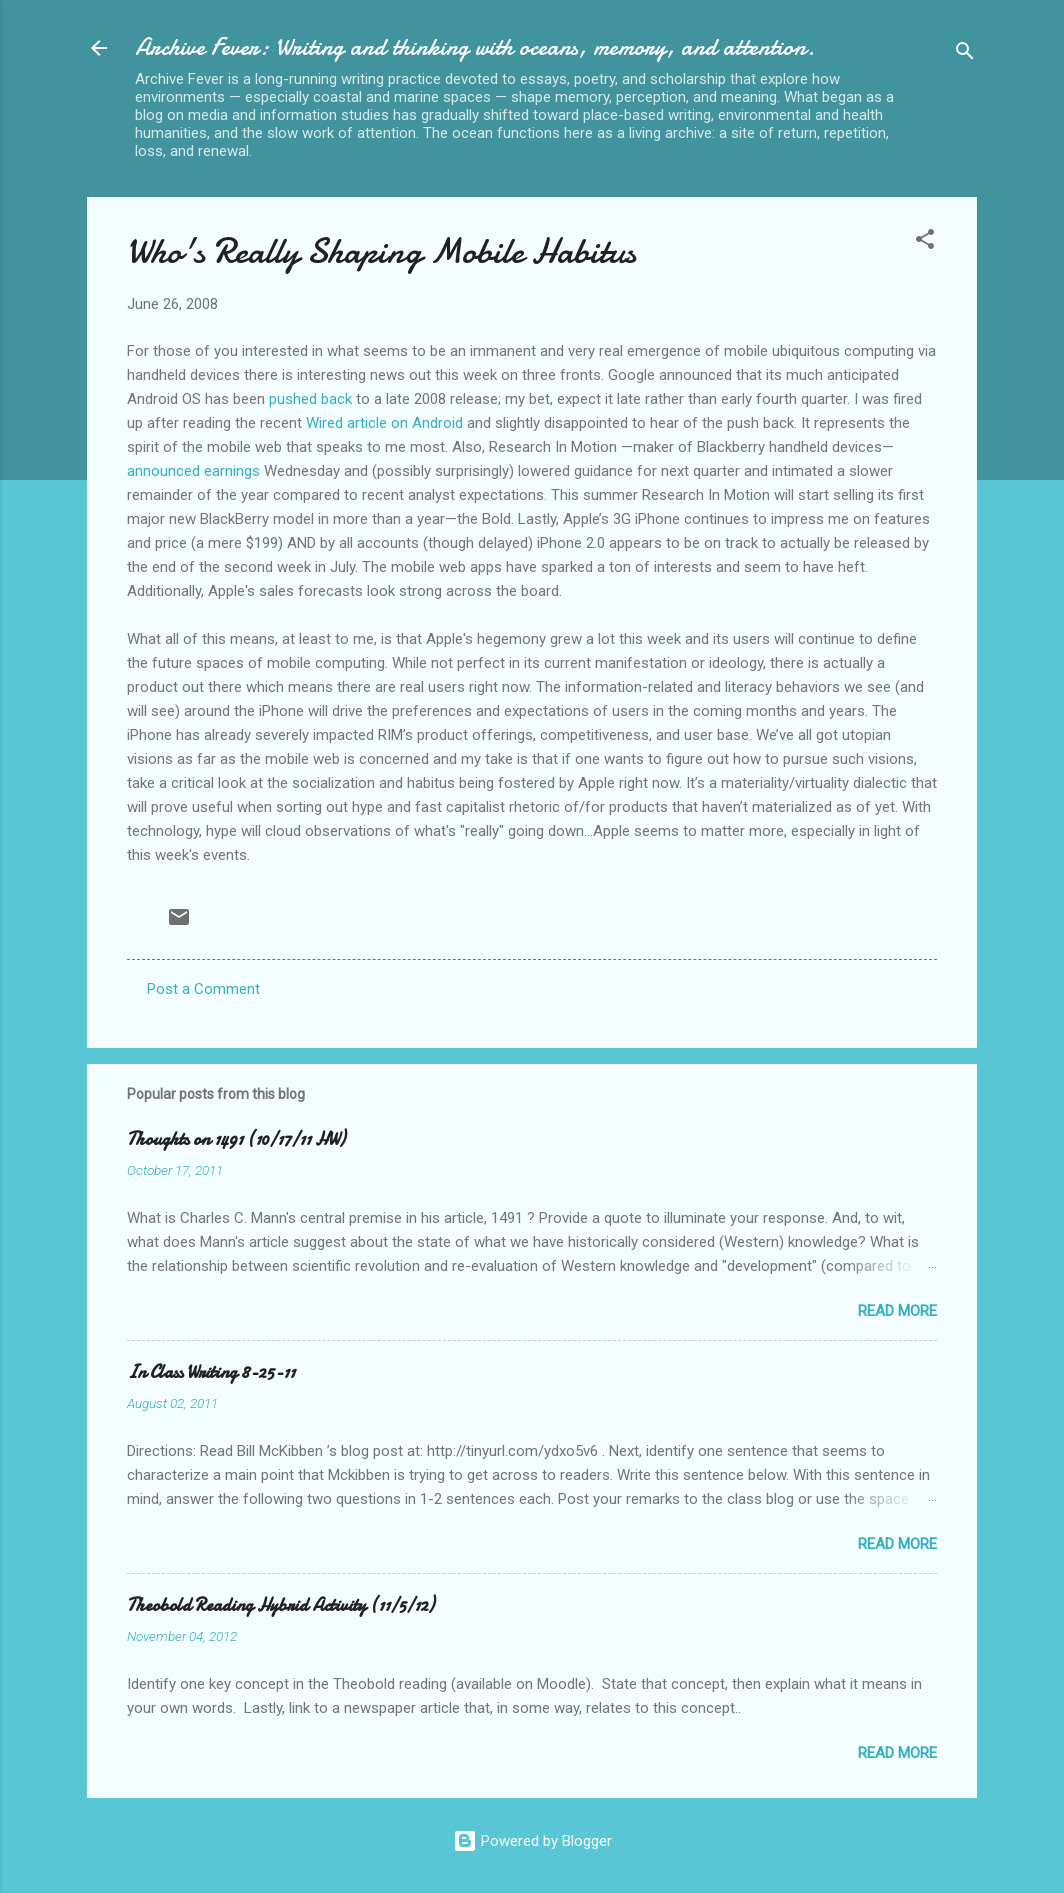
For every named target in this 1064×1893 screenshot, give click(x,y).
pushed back (310, 399)
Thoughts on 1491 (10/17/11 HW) (236, 1139)
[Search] (965, 54)
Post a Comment (203, 989)
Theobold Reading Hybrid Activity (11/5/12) (280, 1605)
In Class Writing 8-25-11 (211, 1372)
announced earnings (193, 471)
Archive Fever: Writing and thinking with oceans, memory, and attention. (475, 47)
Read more (897, 1311)
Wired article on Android (384, 423)
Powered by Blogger (532, 1841)
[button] (925, 242)
